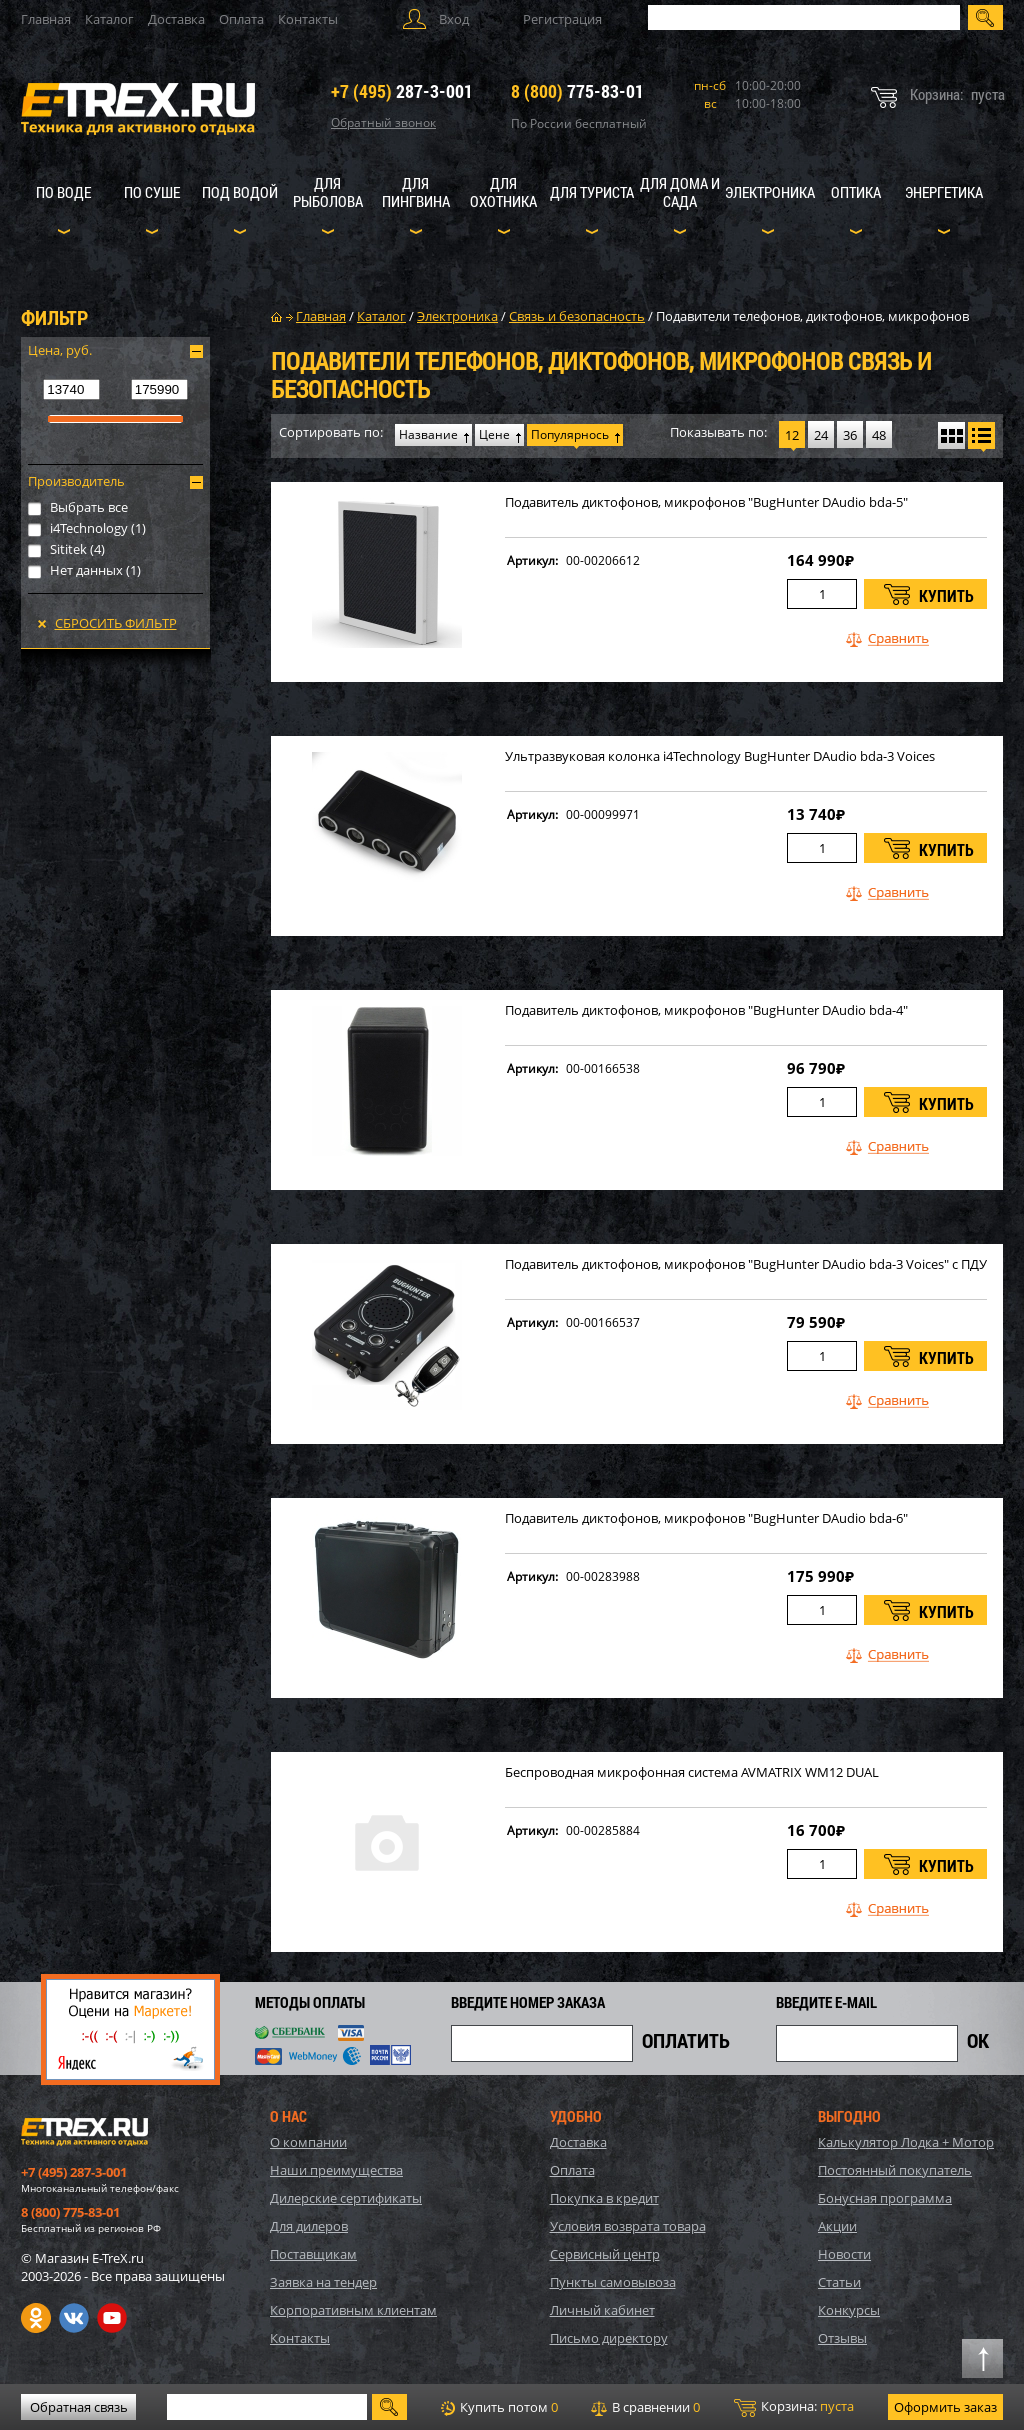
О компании (308, 2142)
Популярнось (570, 434)
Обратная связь (79, 2407)
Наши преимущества (336, 2170)
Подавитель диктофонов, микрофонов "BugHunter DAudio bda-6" (706, 1518)
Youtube (112, 2318)
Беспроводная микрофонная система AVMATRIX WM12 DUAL (692, 1772)
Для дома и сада (680, 192)
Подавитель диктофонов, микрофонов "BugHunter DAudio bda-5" (706, 502)
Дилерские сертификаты (346, 2198)
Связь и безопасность (577, 316)
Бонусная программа (885, 2198)
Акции (837, 2226)
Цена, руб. (60, 350)
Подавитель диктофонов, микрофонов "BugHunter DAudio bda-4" (706, 1010)
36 (850, 435)
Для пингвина (416, 192)
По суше (152, 192)
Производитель (76, 481)
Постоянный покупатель (895, 2170)
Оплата (241, 19)
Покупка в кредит (604, 2198)
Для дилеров (309, 2226)
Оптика (856, 192)
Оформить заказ (945, 2407)
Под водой (240, 192)
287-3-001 (402, 91)
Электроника (770, 192)
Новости (844, 2254)
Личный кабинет (602, 2310)
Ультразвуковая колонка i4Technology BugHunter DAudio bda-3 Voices (720, 756)
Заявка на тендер (323, 2282)
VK (74, 2318)
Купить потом (499, 2407)
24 (821, 435)
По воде (63, 192)
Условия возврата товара (628, 2226)
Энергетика (944, 192)
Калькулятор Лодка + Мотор (906, 2142)
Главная (46, 19)
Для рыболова (328, 192)
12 (792, 435)
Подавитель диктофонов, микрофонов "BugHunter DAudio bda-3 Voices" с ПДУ (746, 1264)
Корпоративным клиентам (353, 2310)
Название (428, 434)
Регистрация (562, 19)
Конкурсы (849, 2310)
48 (879, 435)
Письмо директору (609, 2338)
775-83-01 (577, 91)
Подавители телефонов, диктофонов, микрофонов (812, 316)
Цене (494, 434)
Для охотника (503, 192)
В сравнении (645, 2407)
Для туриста (592, 192)
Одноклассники (36, 2318)
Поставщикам (313, 2254)
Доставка (176, 19)
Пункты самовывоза (613, 2282)
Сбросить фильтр (116, 623)
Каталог (109, 19)
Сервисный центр (605, 2254)
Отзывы (842, 2338)
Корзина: (794, 2407)
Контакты (308, 19)
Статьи (839, 2282)
